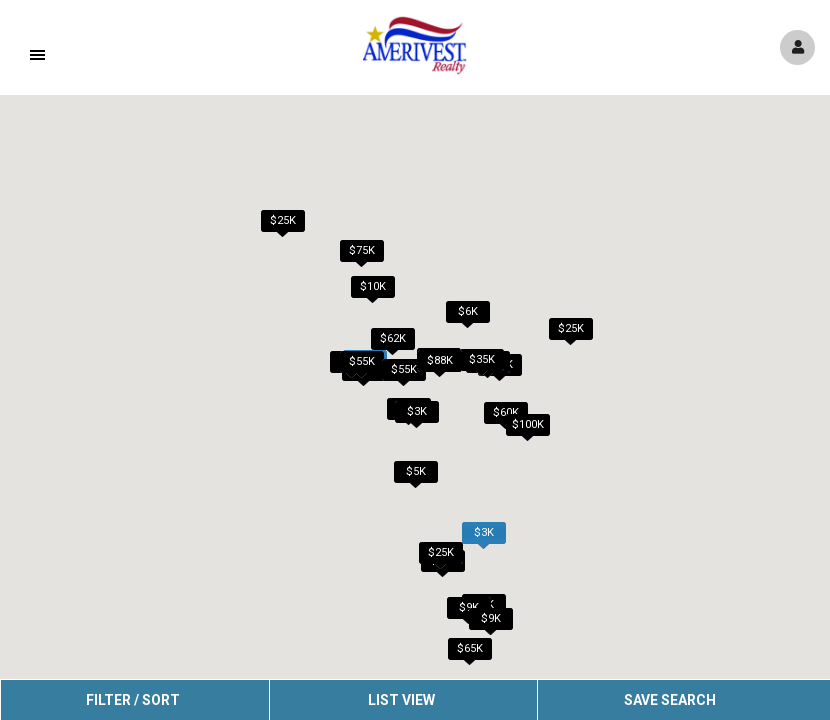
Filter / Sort (133, 700)
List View (401, 700)
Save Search (670, 700)
